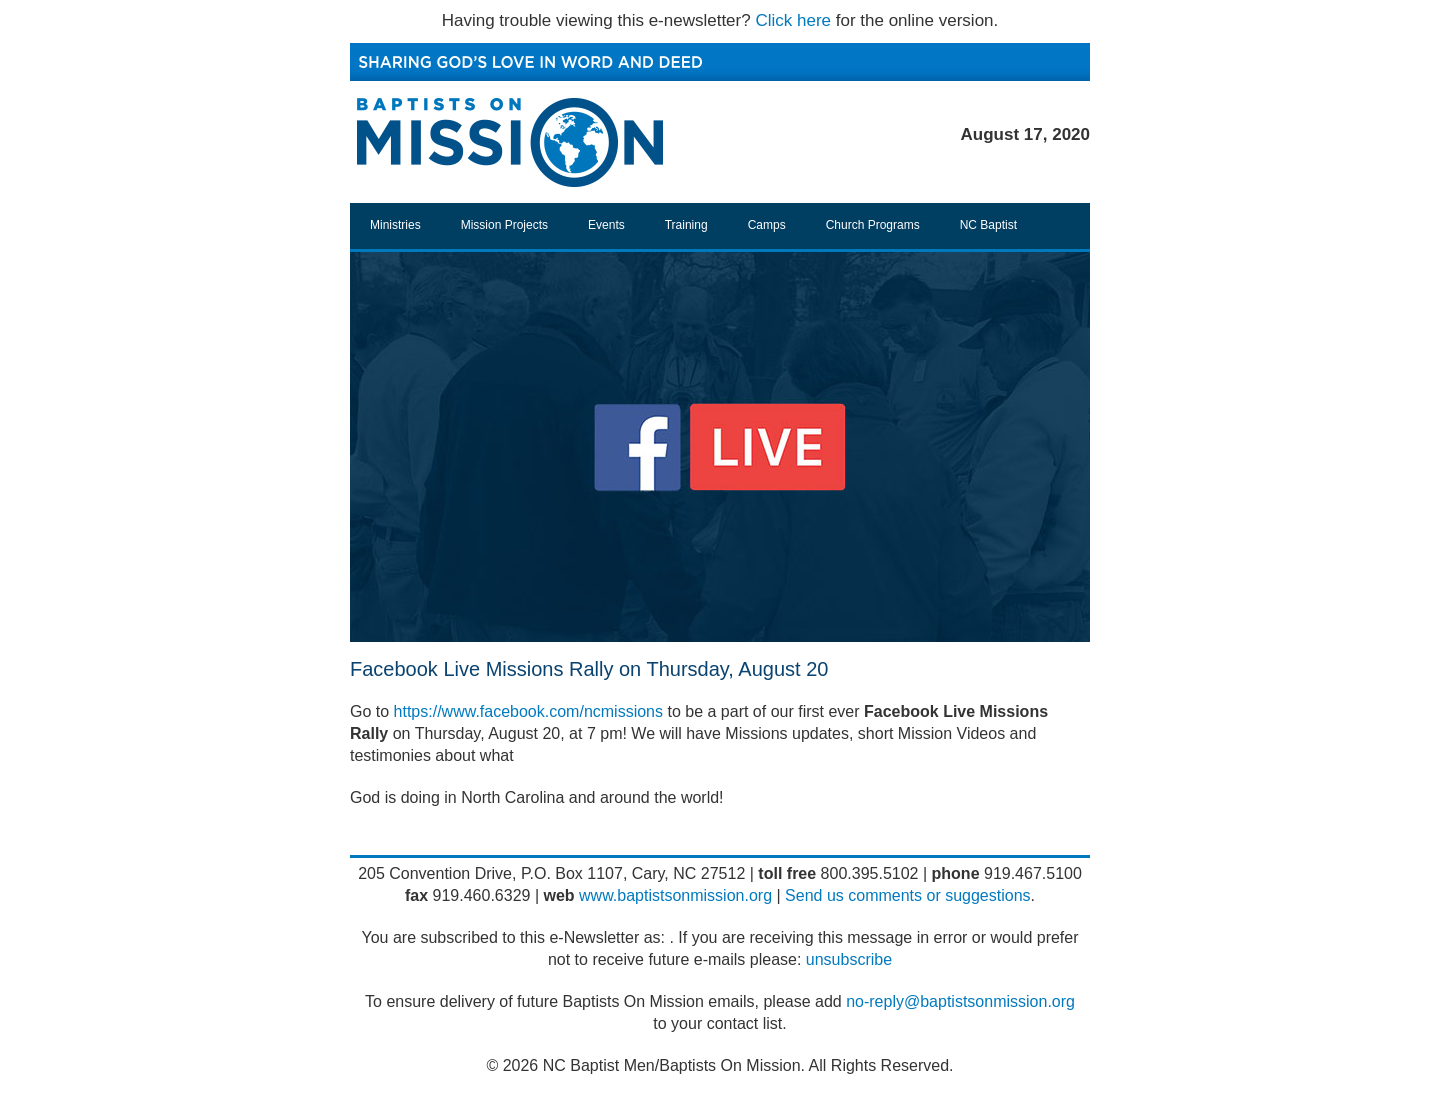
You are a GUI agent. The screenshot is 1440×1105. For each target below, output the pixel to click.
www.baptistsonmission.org (675, 895)
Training (686, 225)
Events (606, 225)
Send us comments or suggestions (907, 895)
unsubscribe (849, 959)
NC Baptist (988, 225)
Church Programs (873, 225)
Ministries (395, 225)
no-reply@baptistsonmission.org (960, 1001)
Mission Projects (504, 225)
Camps (767, 225)
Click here (793, 20)
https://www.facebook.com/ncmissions (528, 711)
